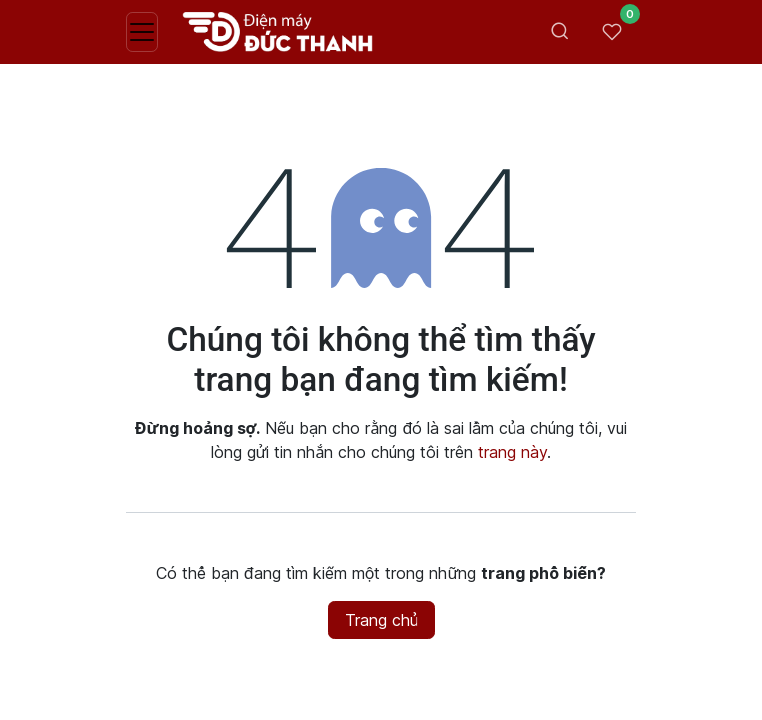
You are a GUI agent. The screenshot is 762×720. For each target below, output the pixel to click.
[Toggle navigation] (142, 32)
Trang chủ (381, 620)
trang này (512, 452)
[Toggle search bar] (560, 32)
